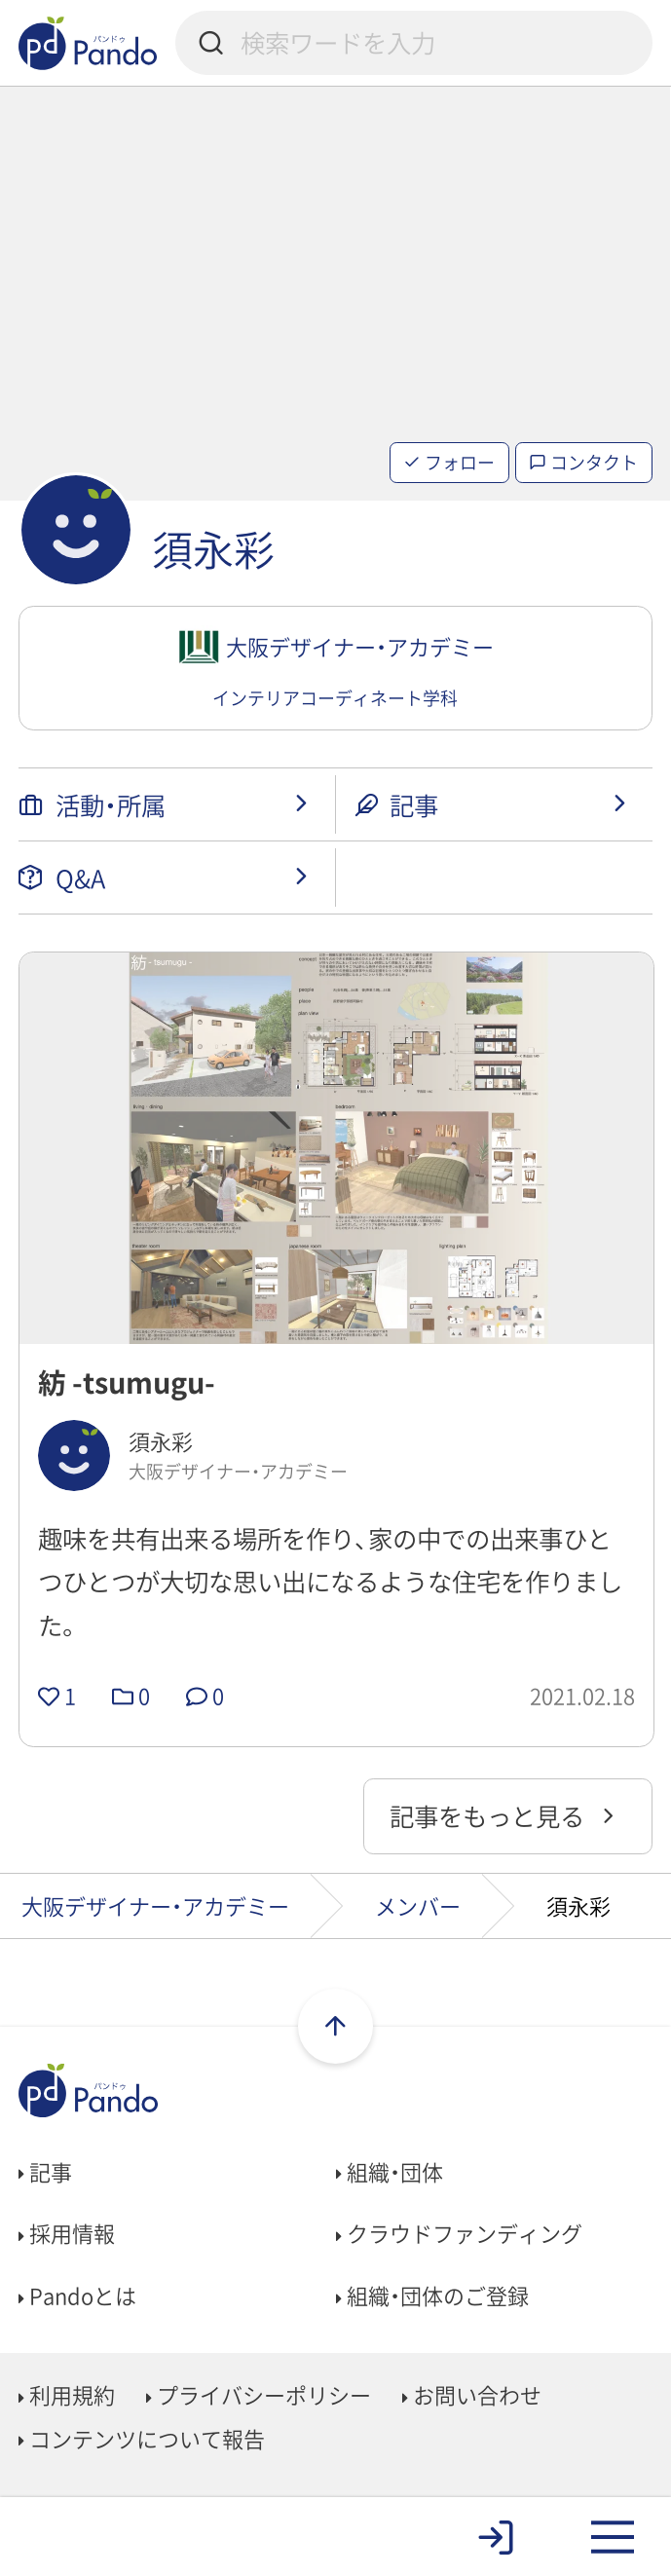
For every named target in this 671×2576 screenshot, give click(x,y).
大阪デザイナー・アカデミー (155, 1905)
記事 (45, 2171)
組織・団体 (389, 2171)
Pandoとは (77, 2295)
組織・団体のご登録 (432, 2295)
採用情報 (67, 2233)
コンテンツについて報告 (142, 2438)
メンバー (418, 1905)
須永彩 (213, 549)
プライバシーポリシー (258, 2394)
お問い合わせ (471, 2394)
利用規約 (67, 2394)
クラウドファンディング (459, 2233)
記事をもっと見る (505, 1815)
